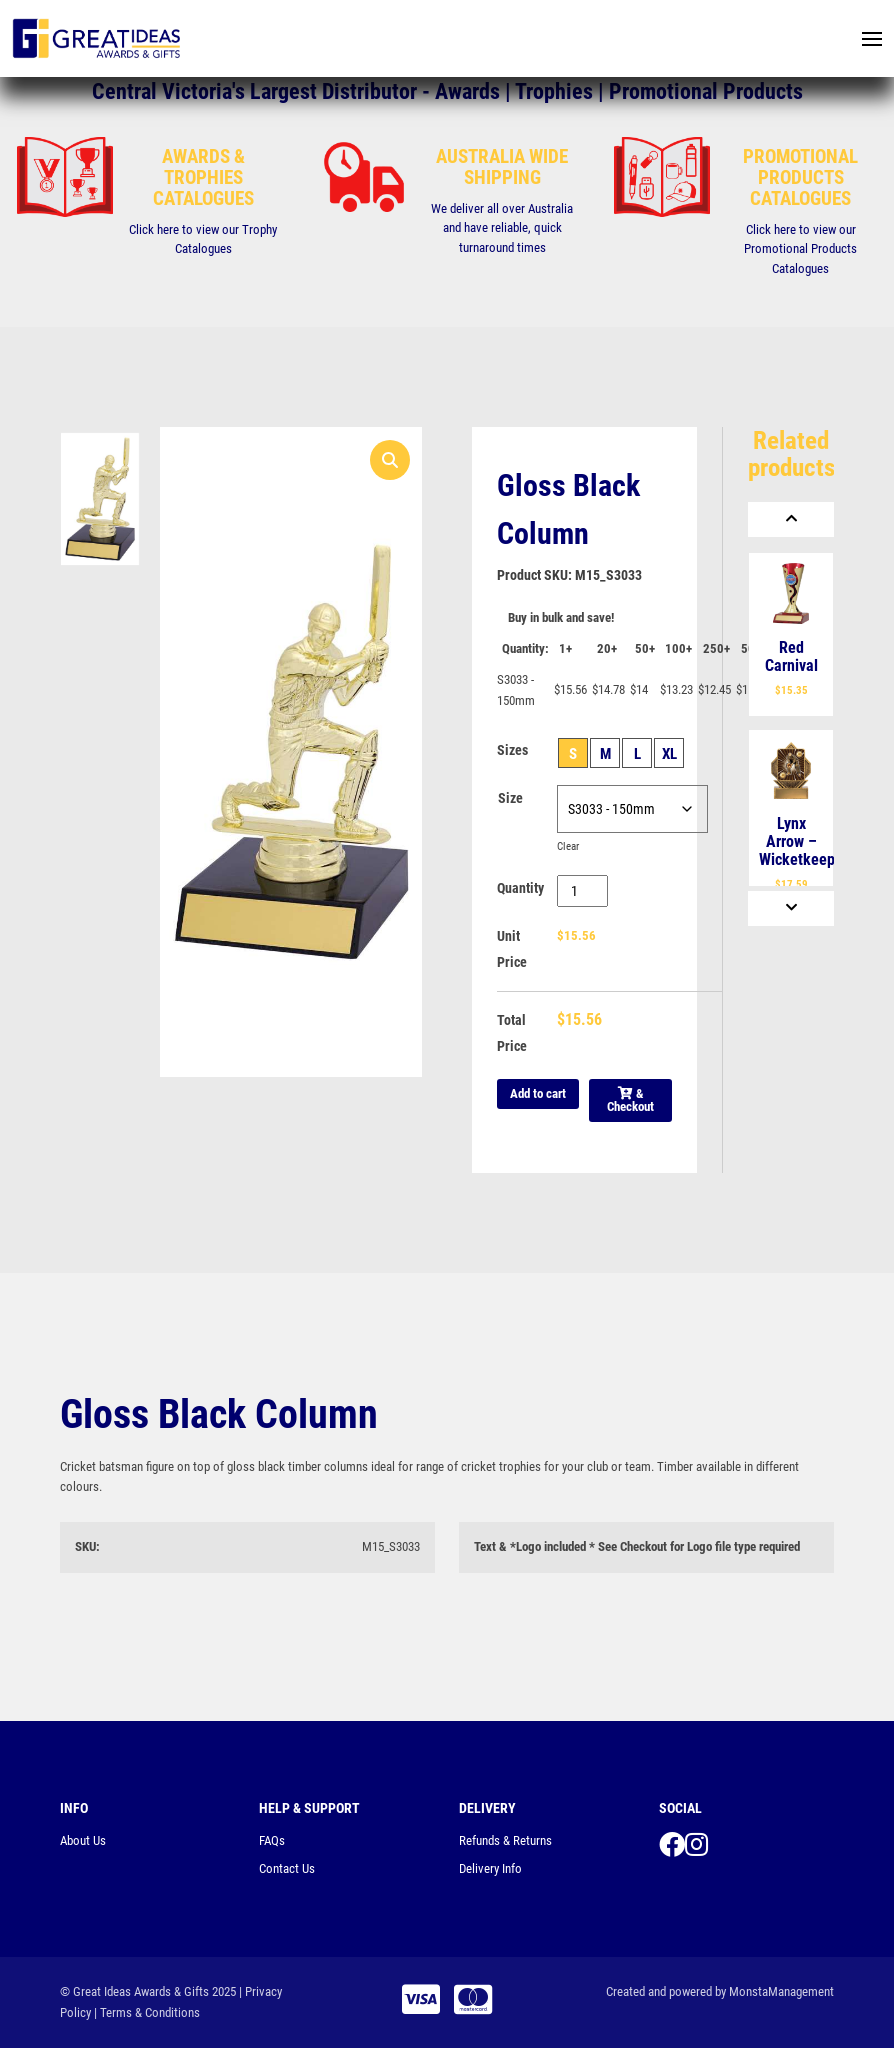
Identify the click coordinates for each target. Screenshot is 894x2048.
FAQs (272, 1840)
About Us (83, 1840)
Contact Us (287, 1868)
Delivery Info (490, 1868)
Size (510, 798)
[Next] (791, 908)
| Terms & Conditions (147, 2012)
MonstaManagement (781, 1991)
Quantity (520, 888)
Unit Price (512, 949)
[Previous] (791, 519)
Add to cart (538, 1093)
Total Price (512, 1033)
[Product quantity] (582, 891)
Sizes (512, 750)
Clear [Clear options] (570, 846)
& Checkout (630, 1100)
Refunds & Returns (505, 1840)
